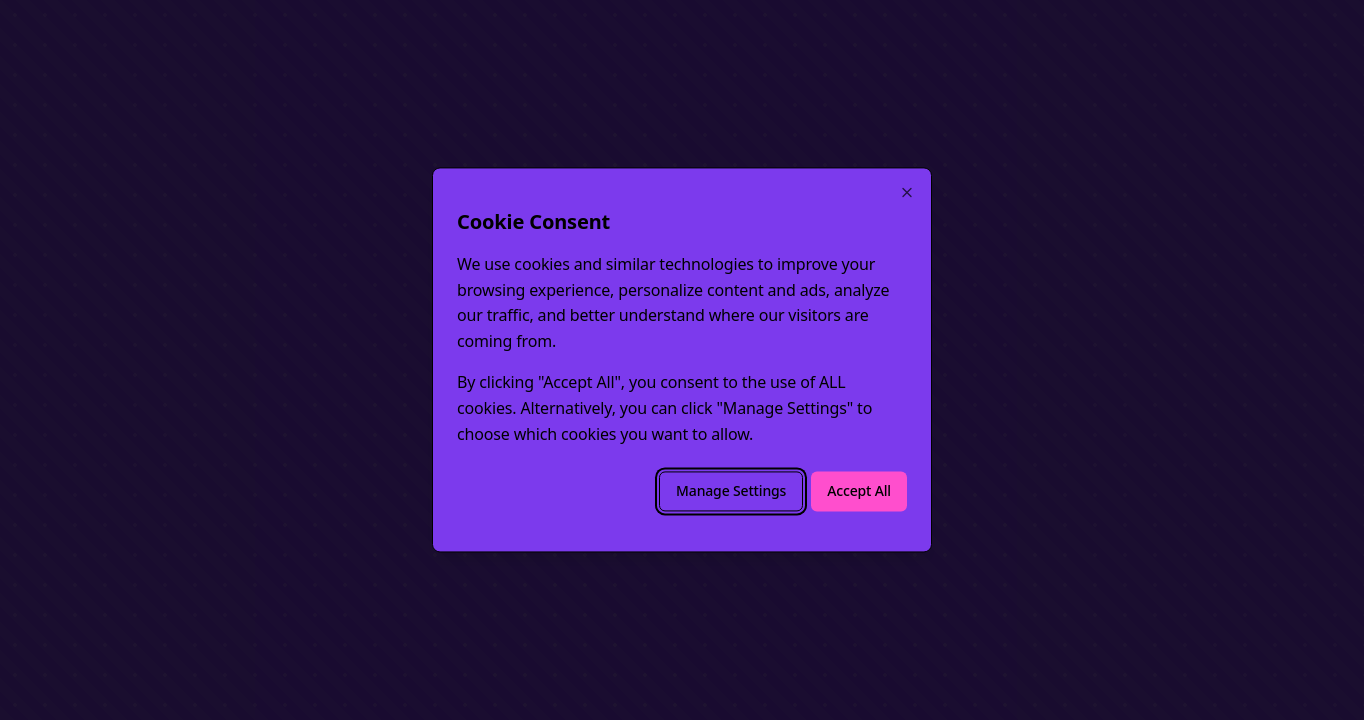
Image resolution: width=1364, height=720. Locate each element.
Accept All (859, 491)
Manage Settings (731, 491)
